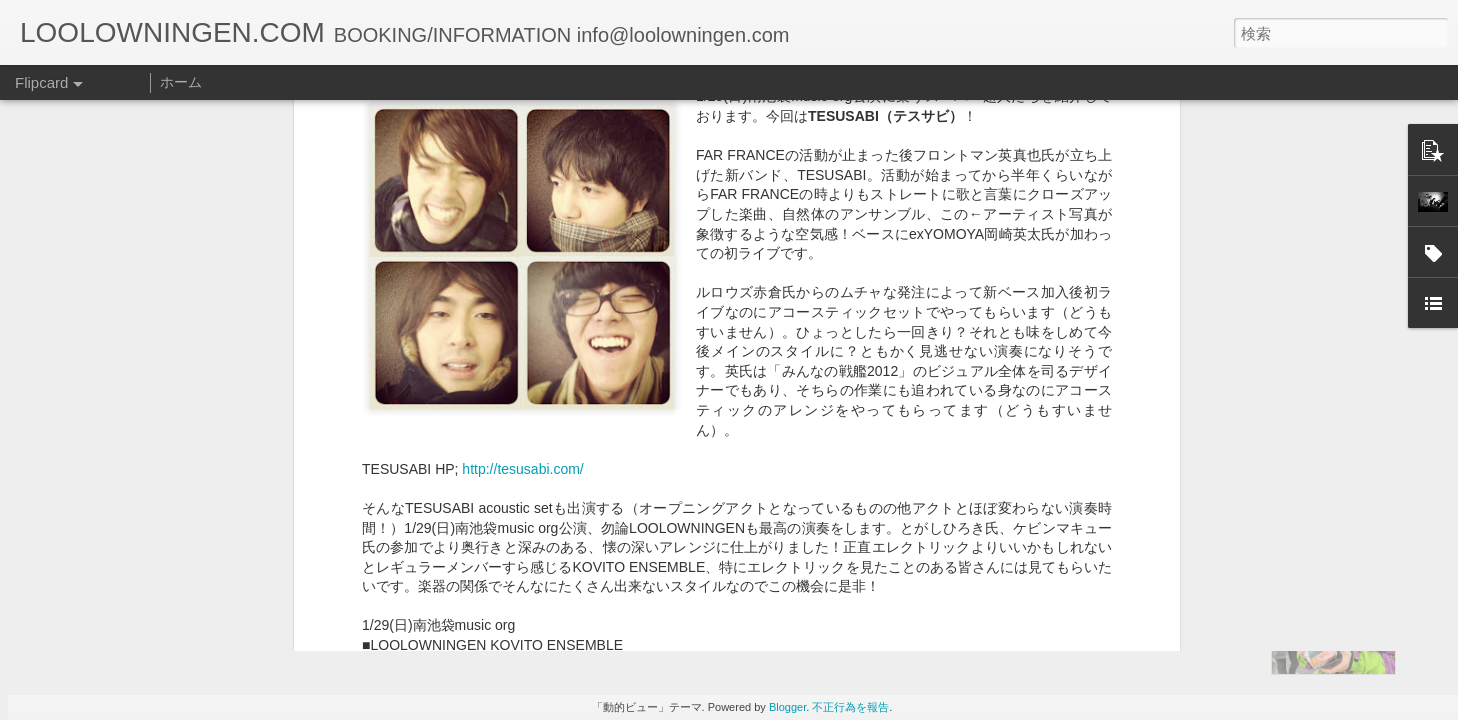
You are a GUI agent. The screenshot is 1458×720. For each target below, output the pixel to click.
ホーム (181, 82)
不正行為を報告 (850, 707)
